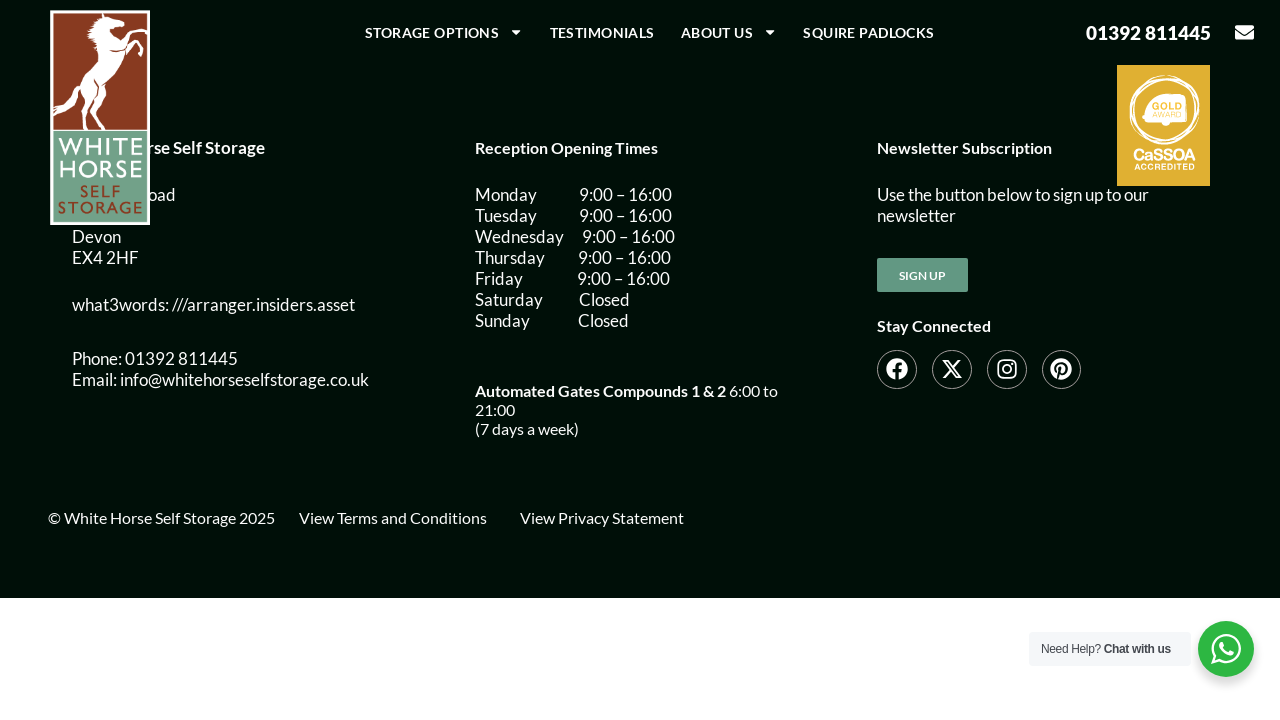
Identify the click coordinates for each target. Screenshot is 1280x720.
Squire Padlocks (868, 32)
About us (729, 32)
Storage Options (444, 32)
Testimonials (602, 32)
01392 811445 (1148, 32)
